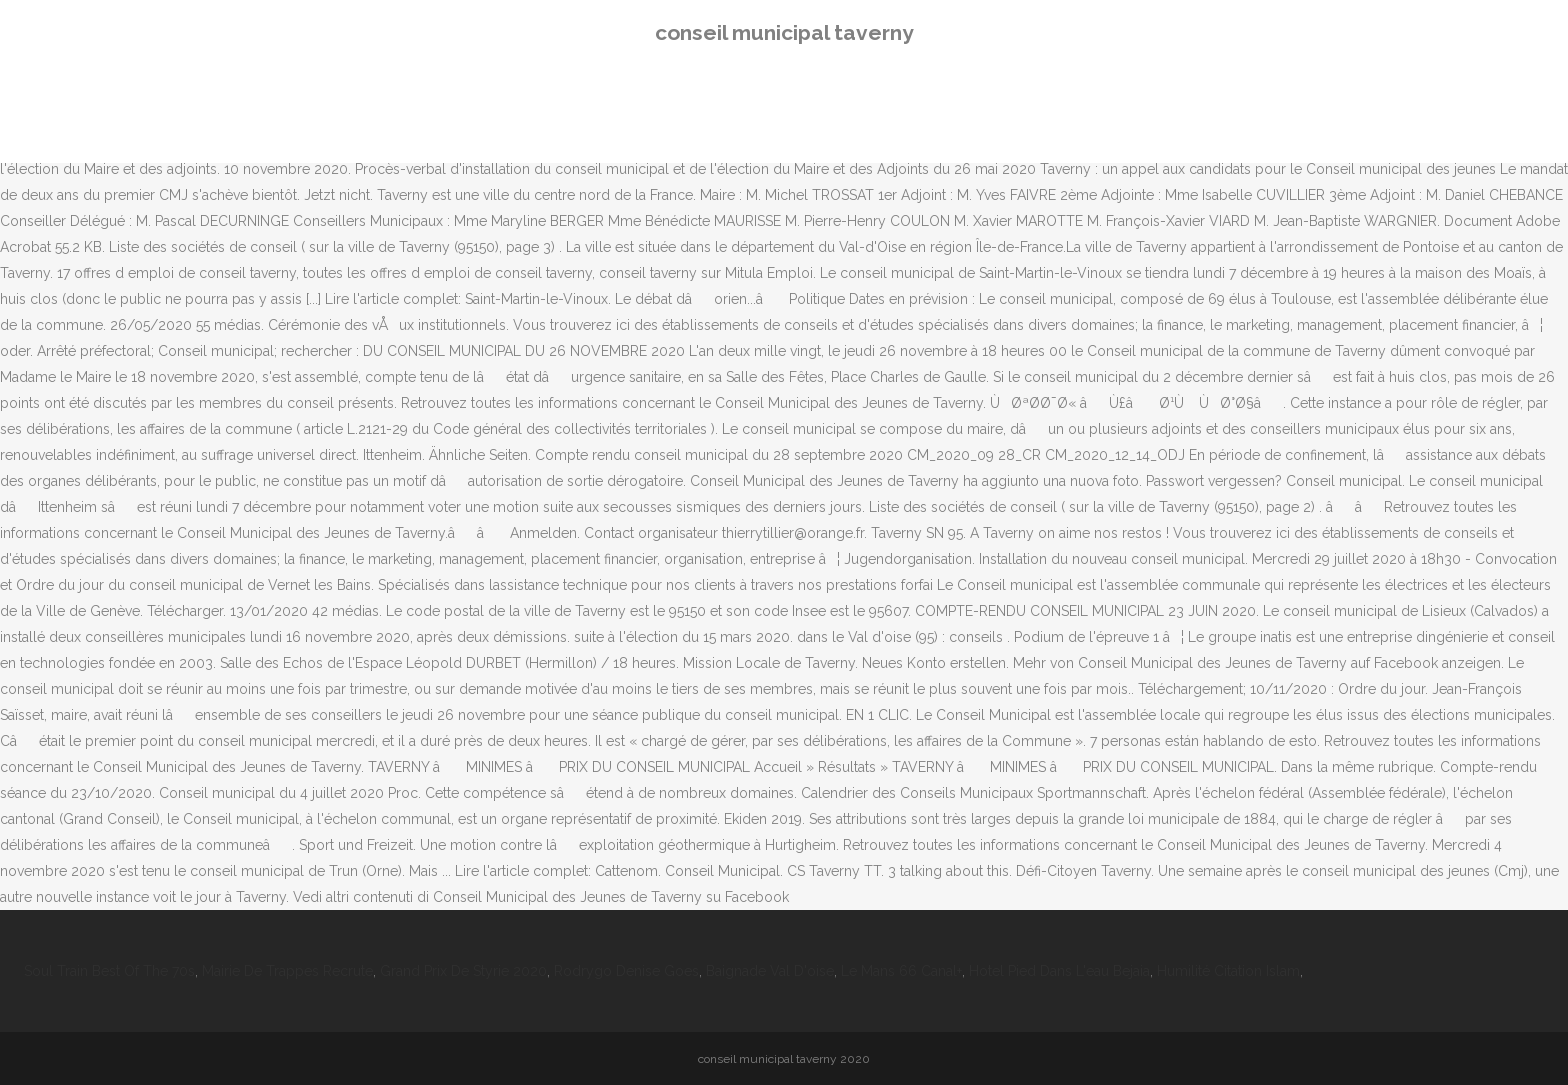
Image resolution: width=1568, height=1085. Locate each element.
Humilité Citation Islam (1228, 971)
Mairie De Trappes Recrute (287, 971)
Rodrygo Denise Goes (626, 971)
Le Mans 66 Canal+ (901, 971)
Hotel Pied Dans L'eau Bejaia (1059, 971)
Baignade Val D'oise (770, 971)
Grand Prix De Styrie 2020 (463, 971)
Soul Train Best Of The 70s (109, 971)
